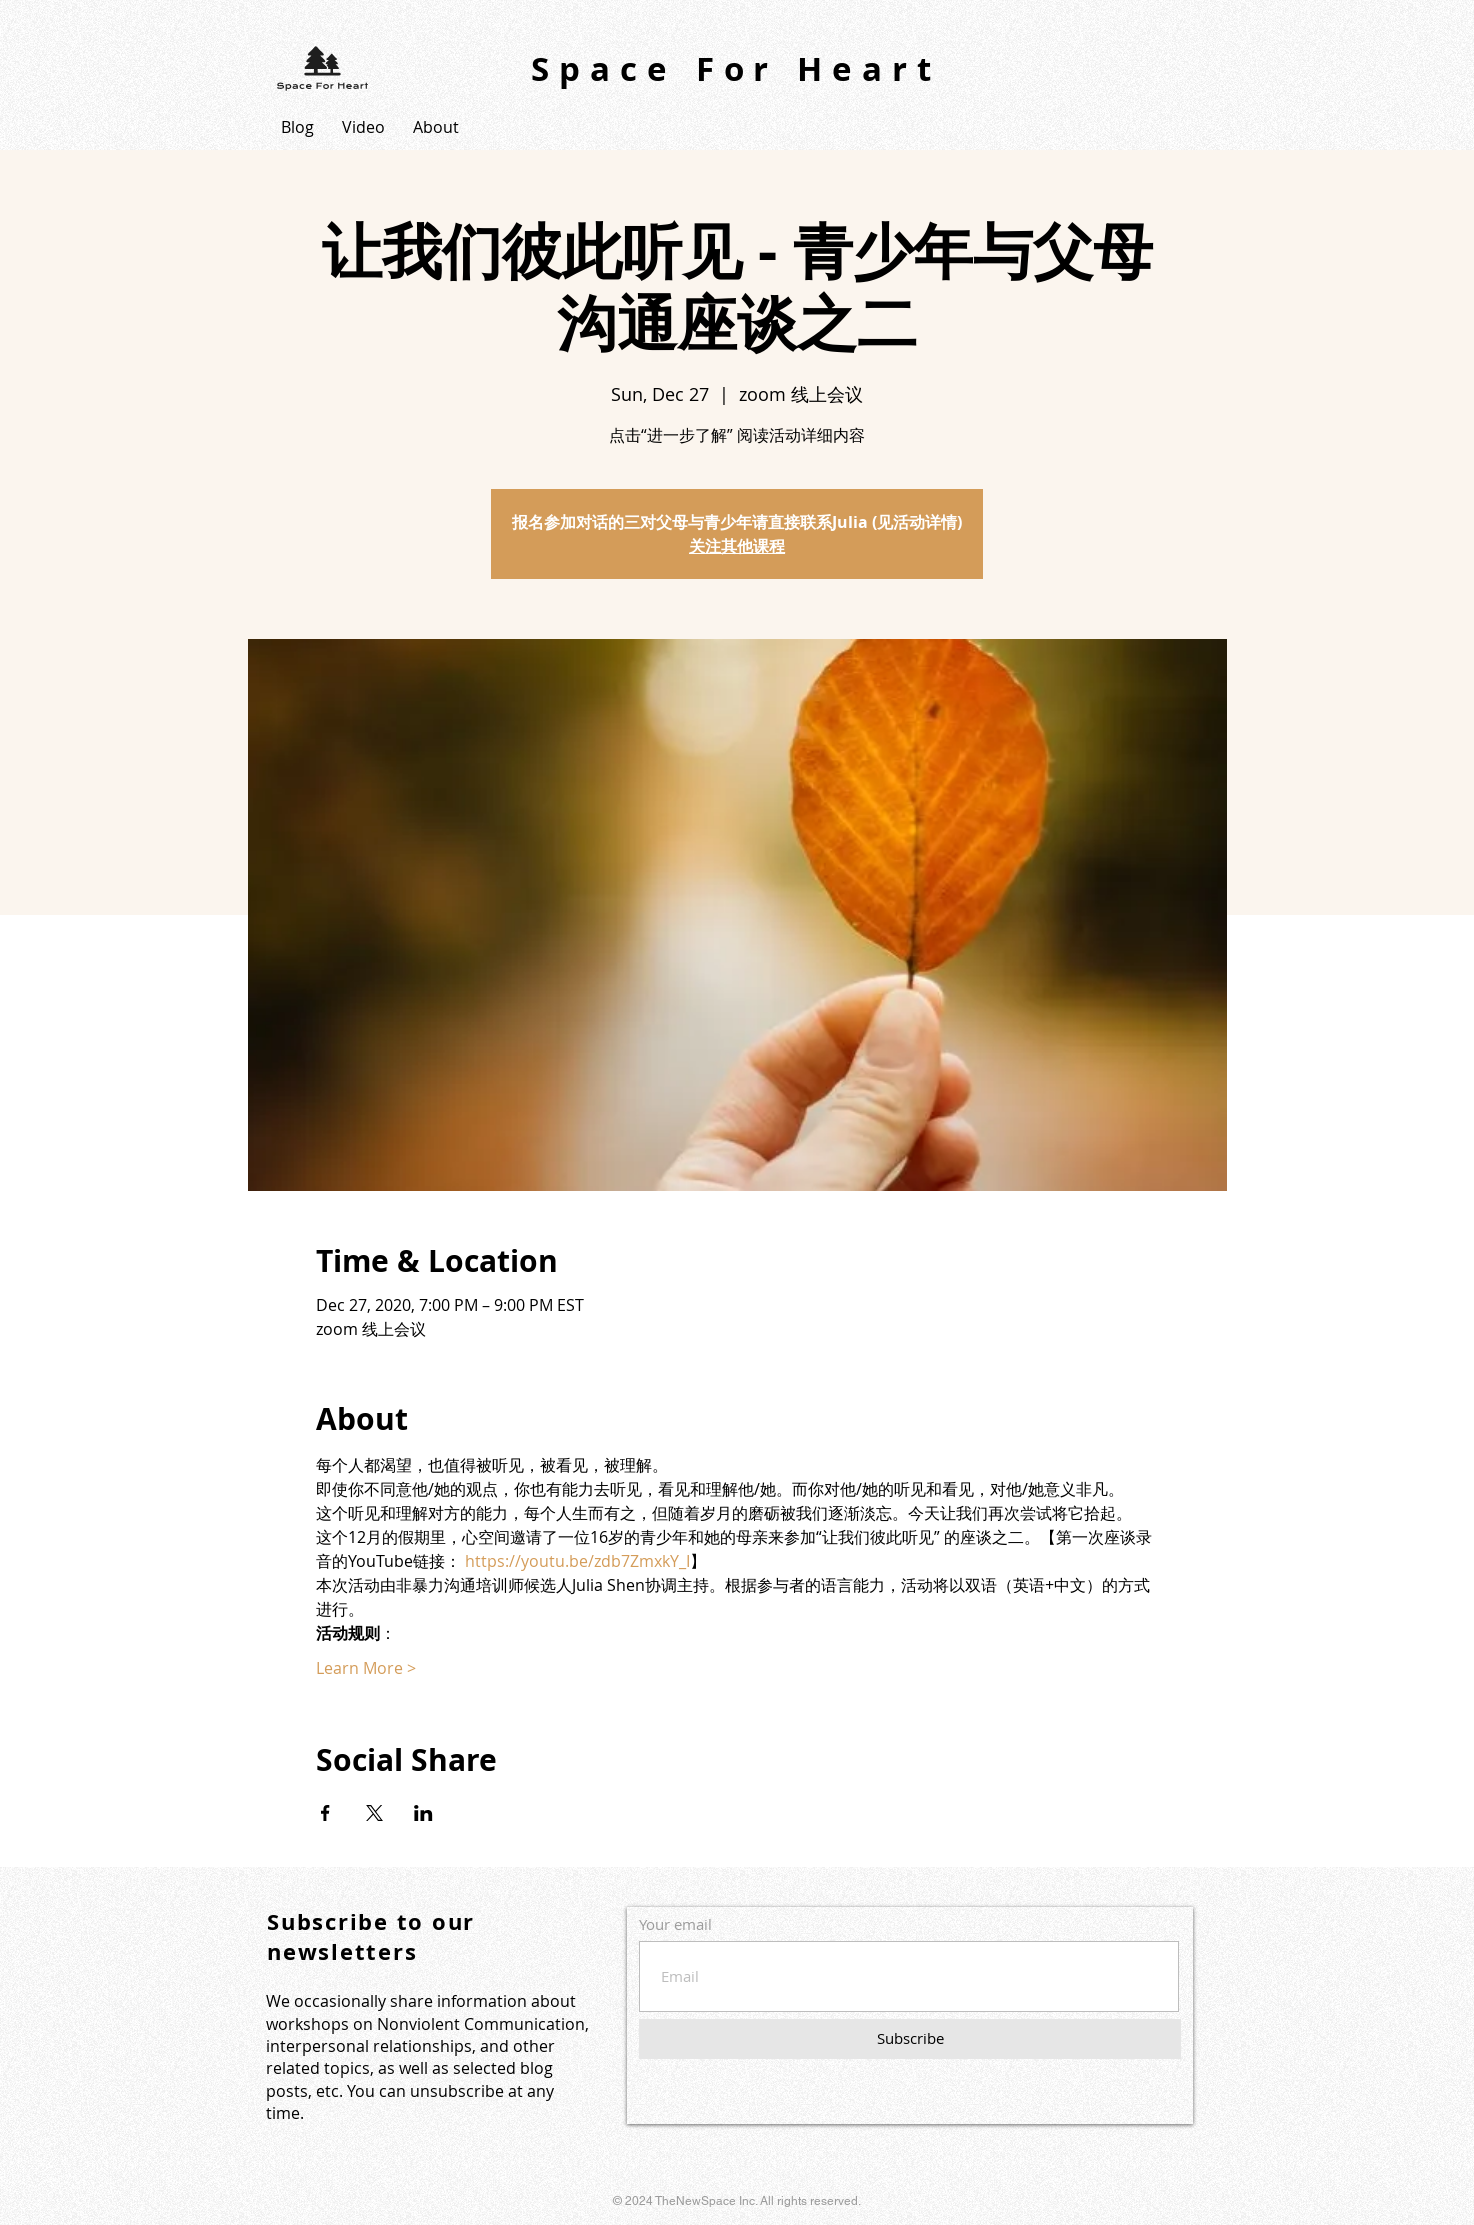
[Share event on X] (374, 1813)
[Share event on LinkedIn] (423, 1813)
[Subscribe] (910, 2039)
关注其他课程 (737, 546)
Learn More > (366, 1668)
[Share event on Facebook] (325, 1813)
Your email (675, 1924)
